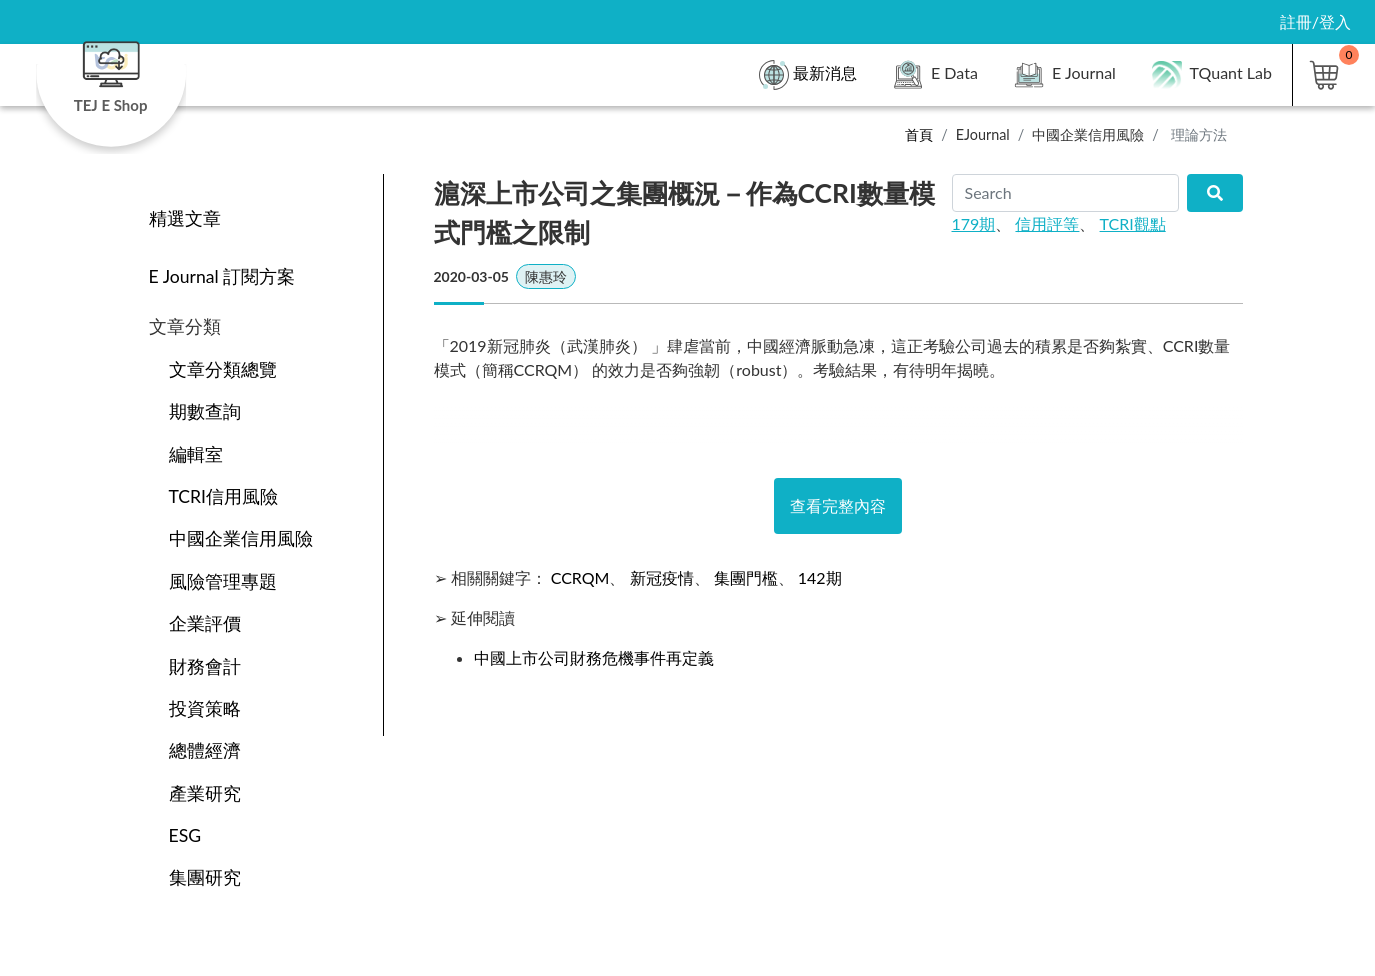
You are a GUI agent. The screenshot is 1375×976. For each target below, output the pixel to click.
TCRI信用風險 (224, 496)
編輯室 (196, 454)
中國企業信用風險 (1088, 134)
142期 (820, 577)
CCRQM (580, 577)
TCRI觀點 (1133, 223)
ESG (185, 835)
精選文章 (185, 218)
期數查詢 (205, 411)
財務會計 (205, 666)
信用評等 (1047, 223)
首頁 (919, 134)
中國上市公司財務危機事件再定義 (594, 657)
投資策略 (205, 708)
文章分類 (185, 326)
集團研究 (205, 877)
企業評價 (205, 623)
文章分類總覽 (223, 369)
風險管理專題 (223, 581)
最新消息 (808, 75)
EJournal (983, 134)
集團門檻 (746, 577)
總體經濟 (205, 750)
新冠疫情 (662, 577)
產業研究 (205, 793)
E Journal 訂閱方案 (222, 276)
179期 (974, 223)
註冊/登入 (1315, 21)
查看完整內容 (838, 505)
